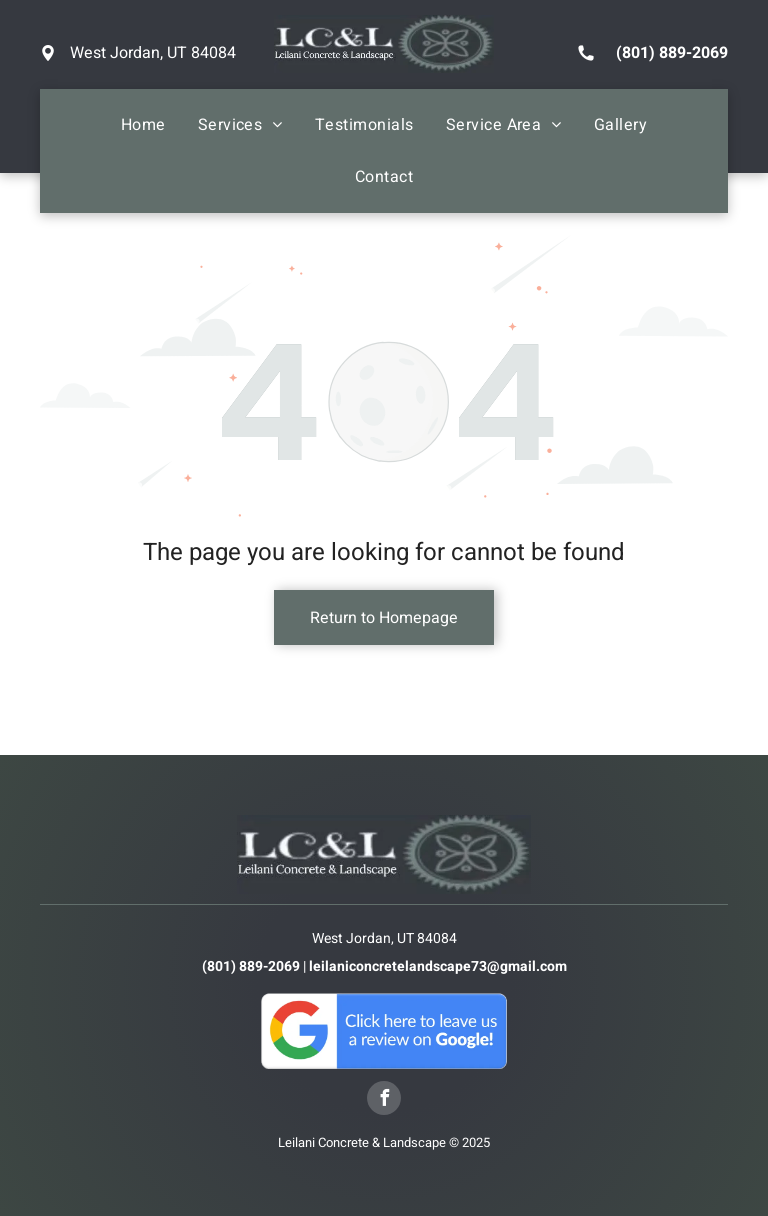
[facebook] (384, 1100)
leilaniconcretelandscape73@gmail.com (438, 966)
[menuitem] (143, 125)
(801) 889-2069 (672, 53)
